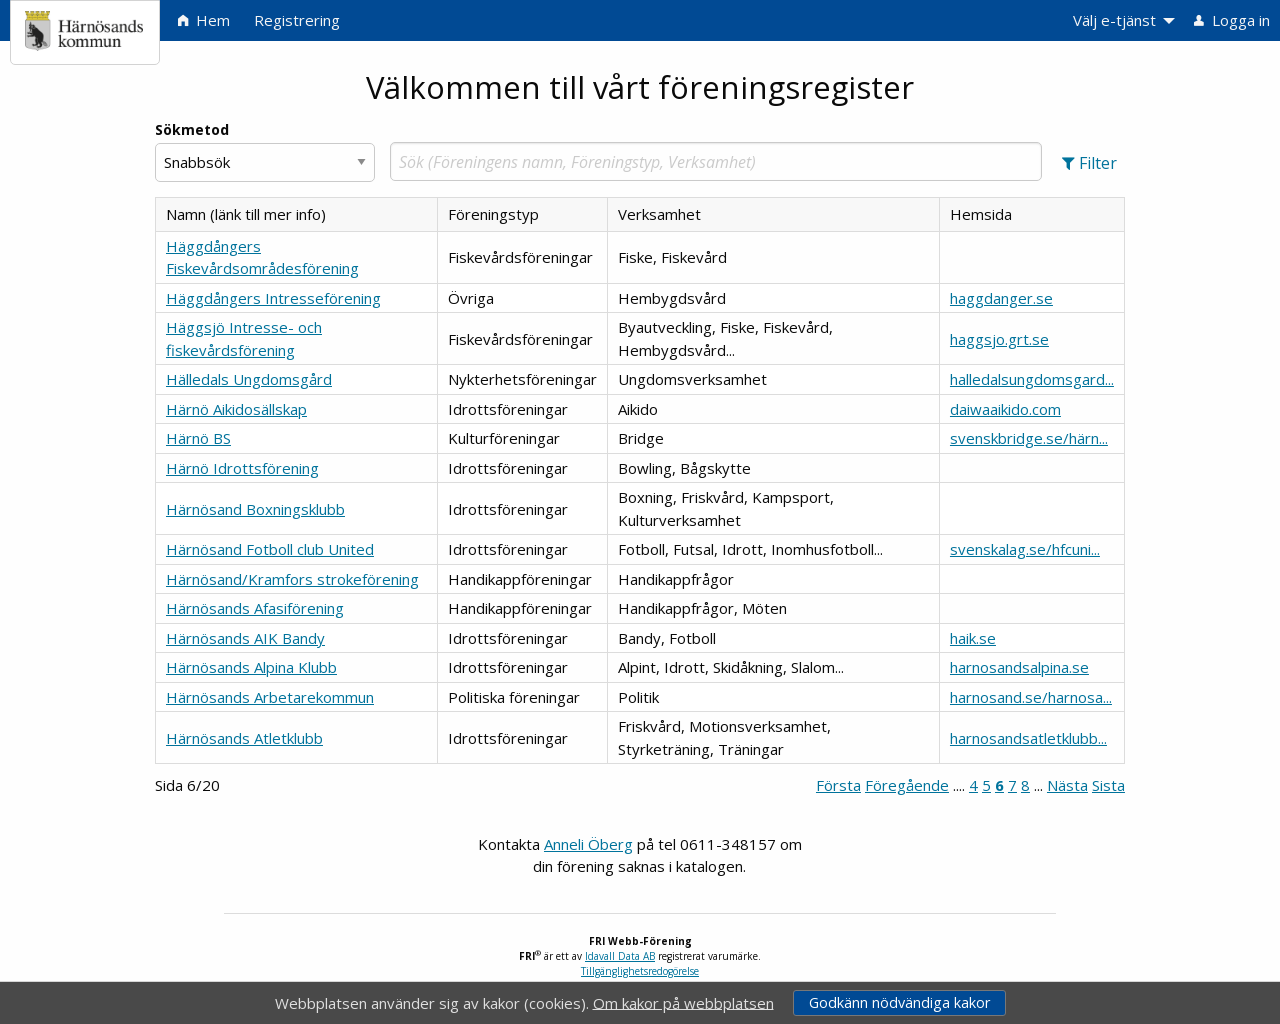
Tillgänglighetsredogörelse (640, 971)
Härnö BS (198, 438)
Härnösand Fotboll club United (270, 549)
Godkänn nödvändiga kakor (899, 1002)
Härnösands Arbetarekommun (270, 697)
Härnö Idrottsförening (242, 468)
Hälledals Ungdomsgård (249, 379)
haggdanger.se (1001, 298)
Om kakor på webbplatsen (683, 1002)
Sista (1108, 785)
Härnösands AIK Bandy (245, 638)
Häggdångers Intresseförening (273, 298)
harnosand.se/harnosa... (1031, 697)
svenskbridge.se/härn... (1029, 438)
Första (838, 785)
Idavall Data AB (620, 956)
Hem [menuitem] (204, 20)
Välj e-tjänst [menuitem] (1114, 20)
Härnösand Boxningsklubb (255, 509)
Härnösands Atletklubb (244, 738)
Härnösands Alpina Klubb (251, 667)
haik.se (973, 638)
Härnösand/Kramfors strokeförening (292, 579)
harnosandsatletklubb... (1028, 738)
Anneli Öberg (588, 844)
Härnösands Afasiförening (255, 608)
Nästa (1067, 785)
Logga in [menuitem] (1232, 20)
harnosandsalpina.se (1019, 667)
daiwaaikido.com (1005, 409)
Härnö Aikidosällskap (236, 409)
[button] (1089, 163)
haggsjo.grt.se (999, 339)
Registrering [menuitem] (297, 20)
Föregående (907, 785)
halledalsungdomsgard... (1032, 379)
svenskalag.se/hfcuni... (1025, 549)
